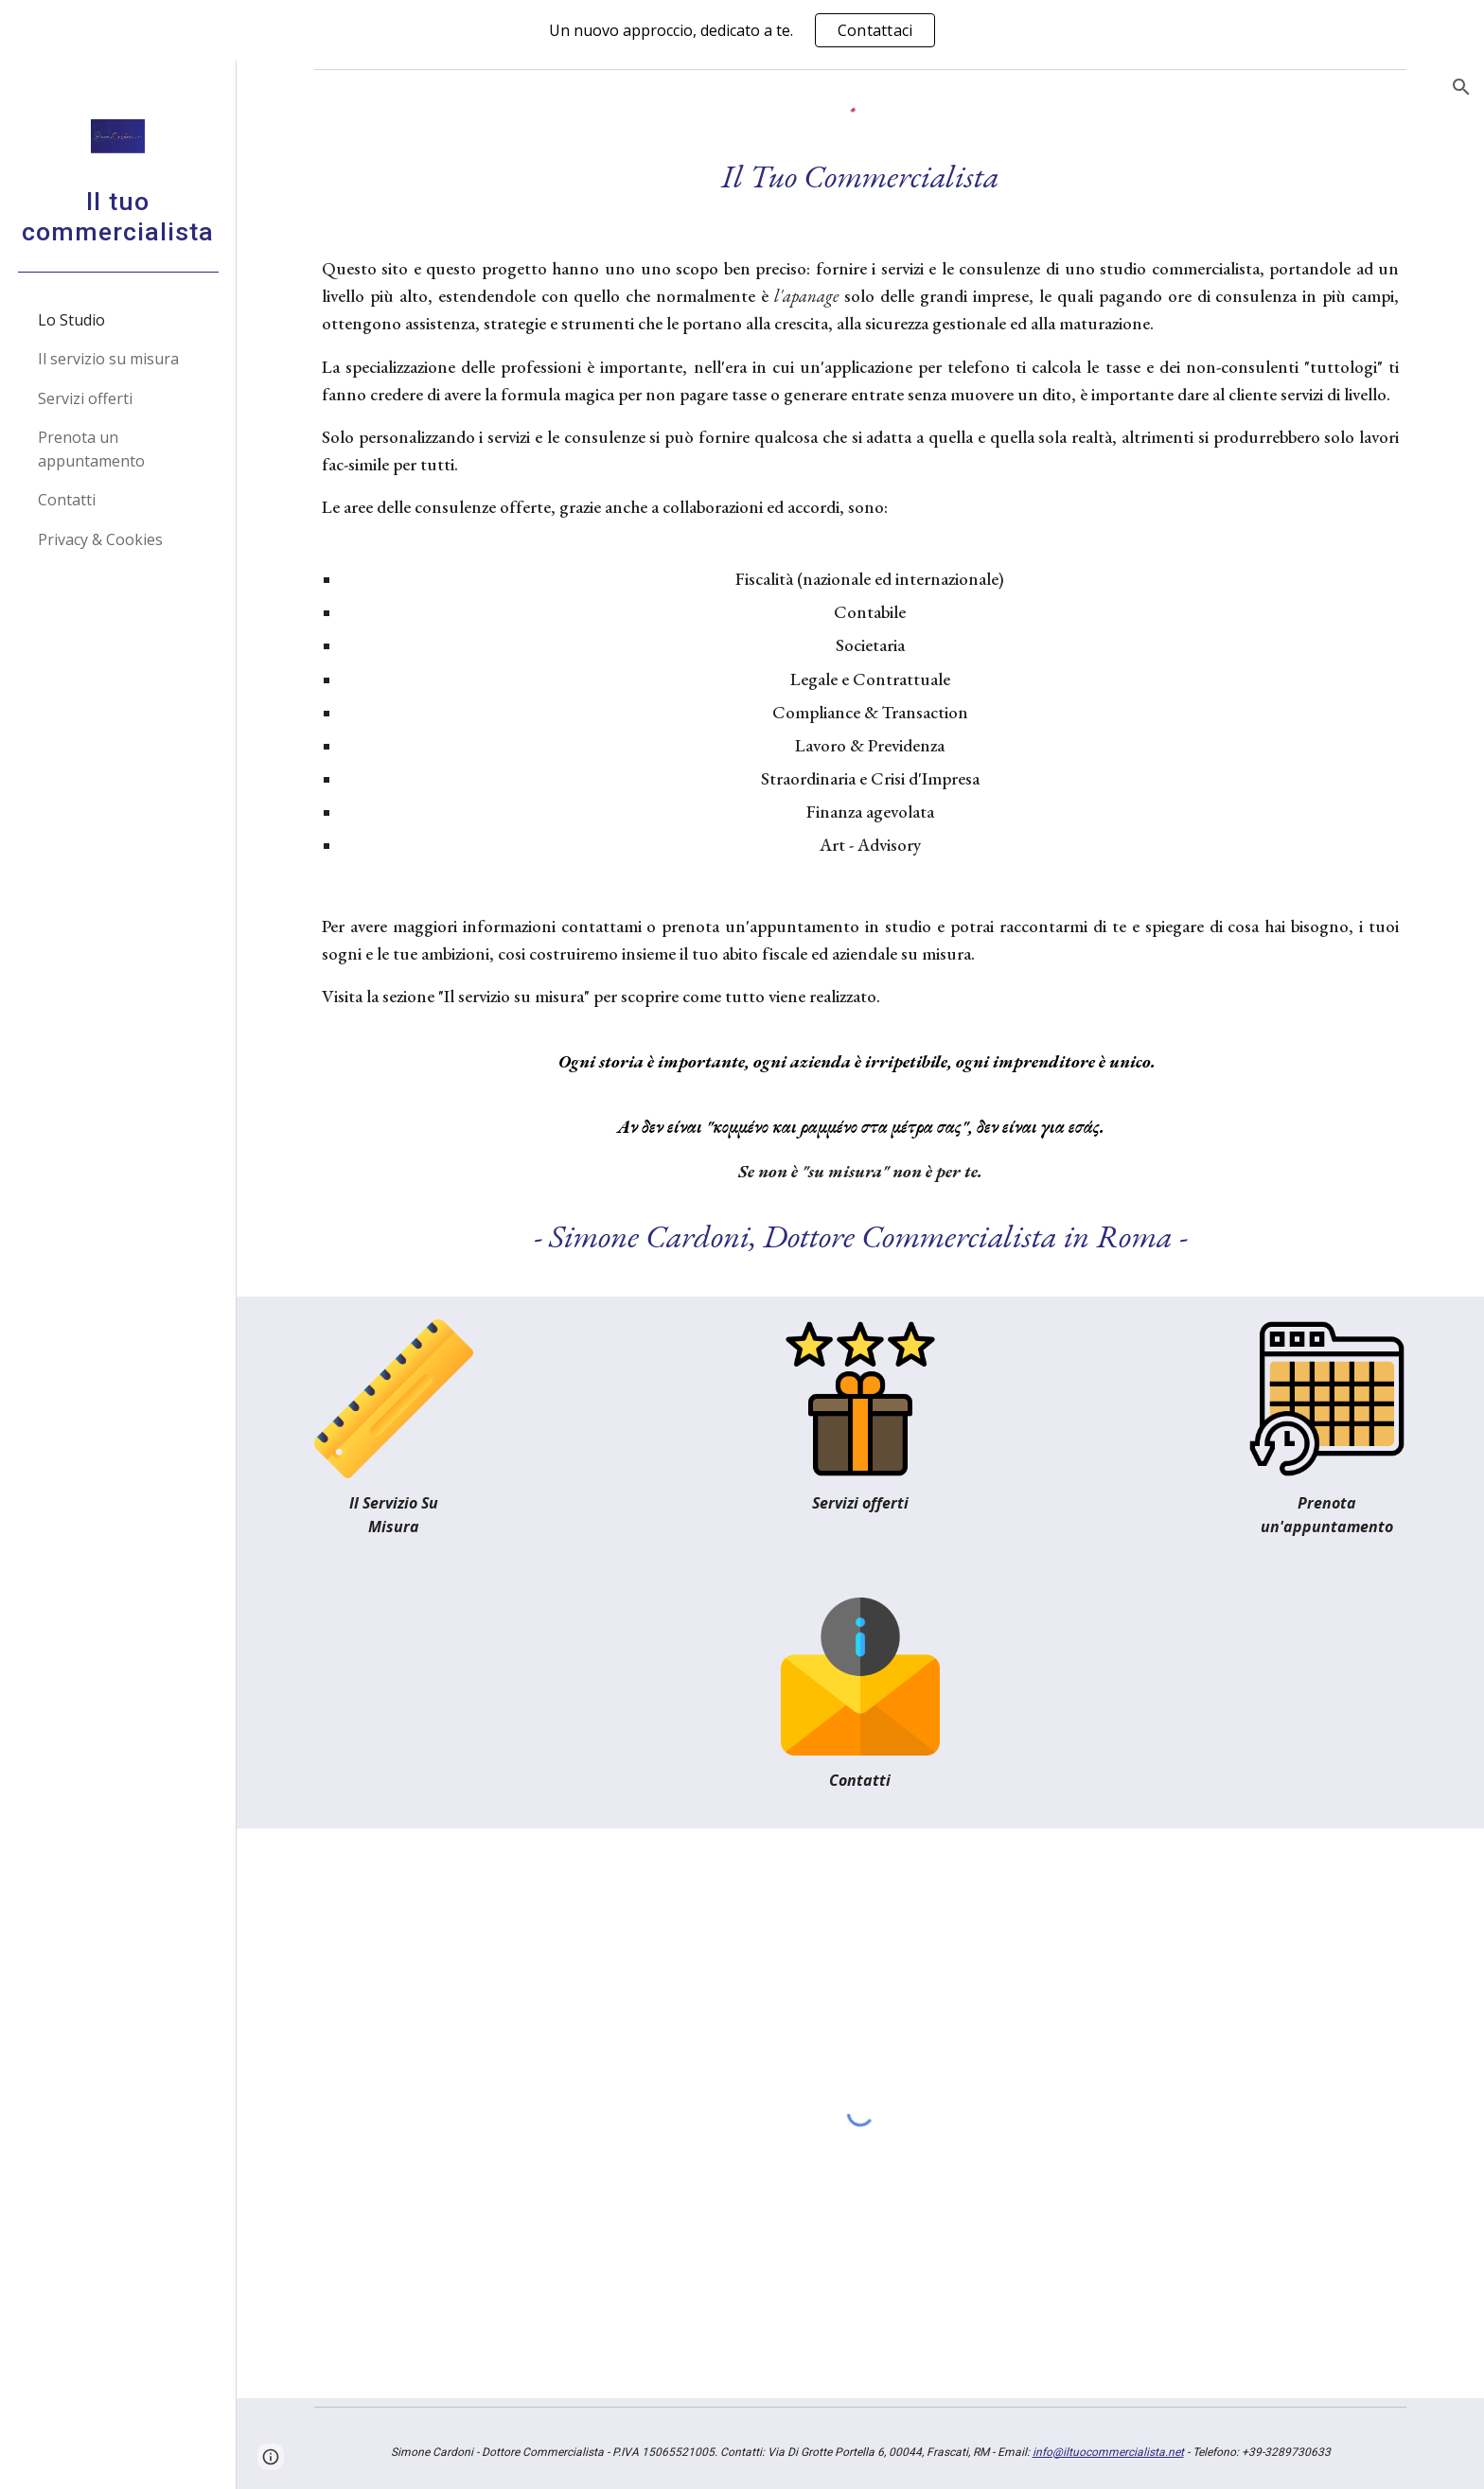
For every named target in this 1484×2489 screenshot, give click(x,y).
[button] (1461, 87)
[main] (860, 706)
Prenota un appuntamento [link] (91, 449)
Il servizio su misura (514, 996)
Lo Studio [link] (71, 319)
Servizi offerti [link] (85, 398)
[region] (742, 30)
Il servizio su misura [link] (108, 358)
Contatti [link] (67, 499)
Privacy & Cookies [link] (100, 539)
